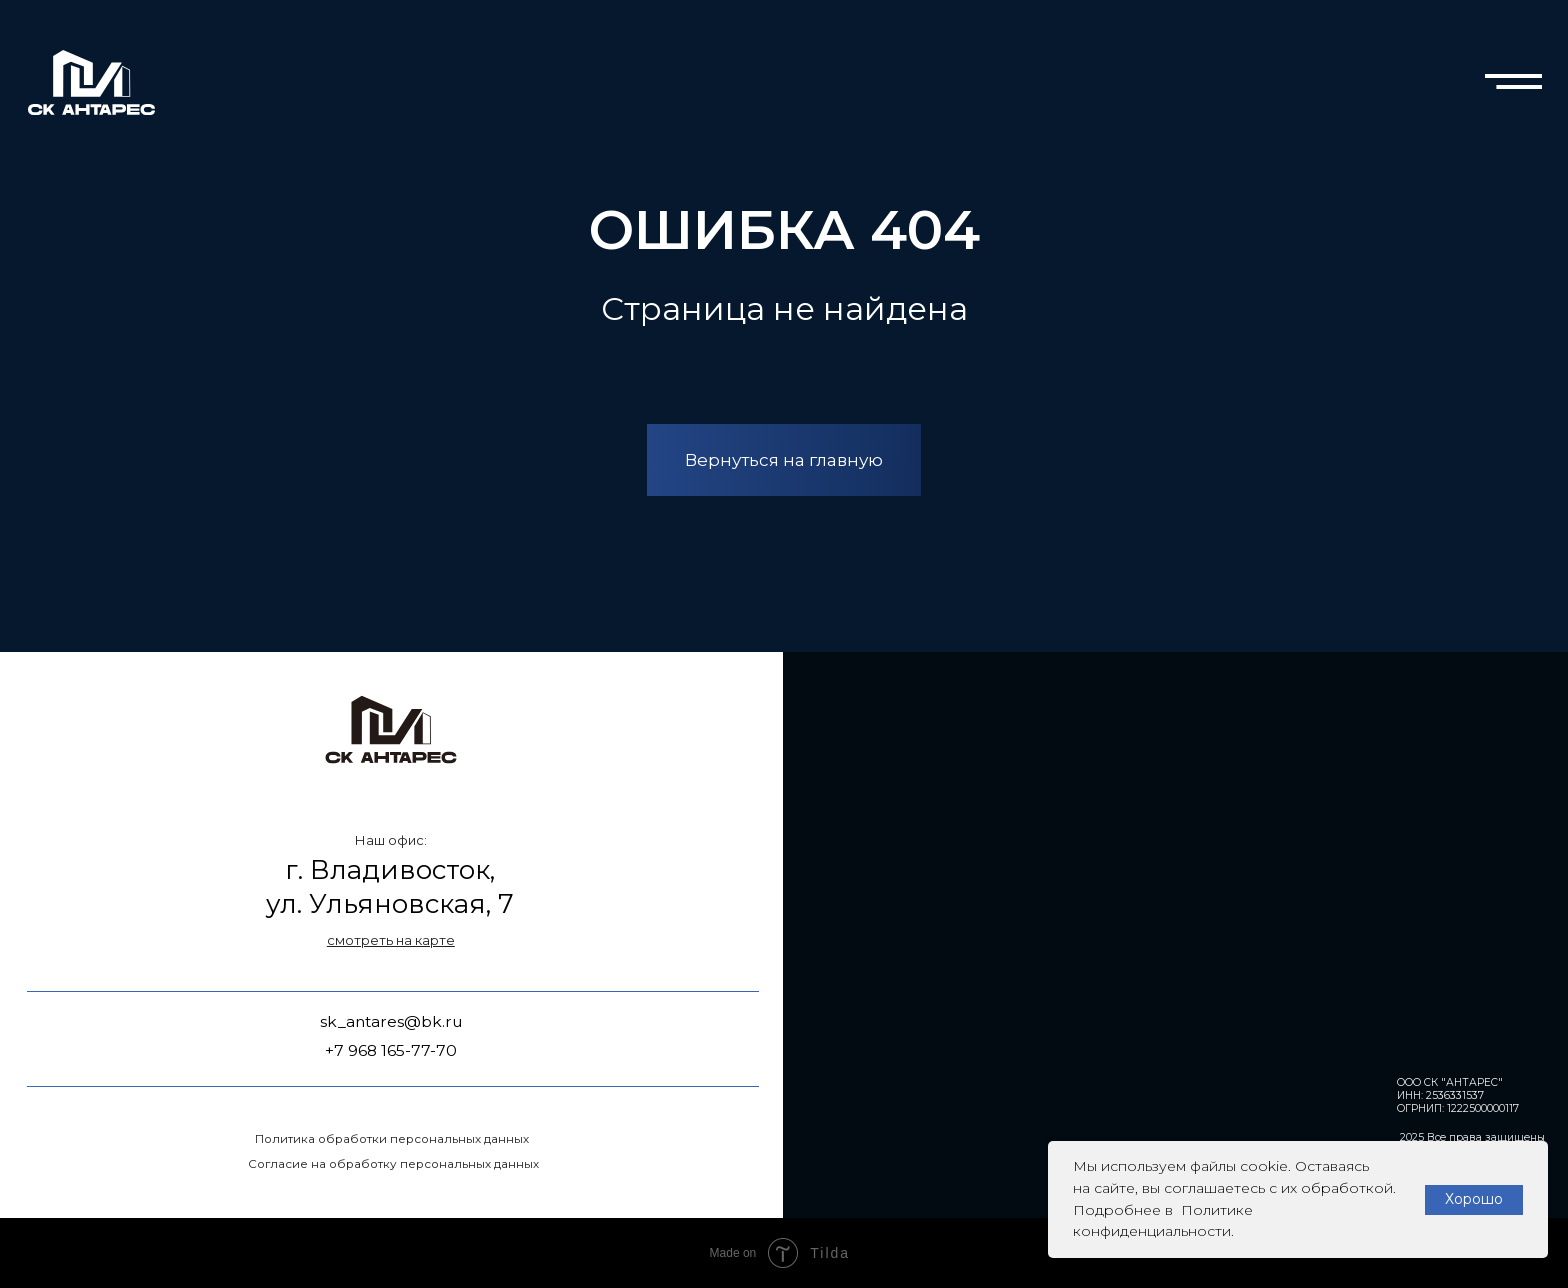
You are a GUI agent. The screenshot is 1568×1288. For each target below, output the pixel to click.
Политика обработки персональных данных (392, 1139)
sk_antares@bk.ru (391, 1021)
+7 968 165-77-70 (391, 1050)
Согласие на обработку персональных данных (393, 1164)
